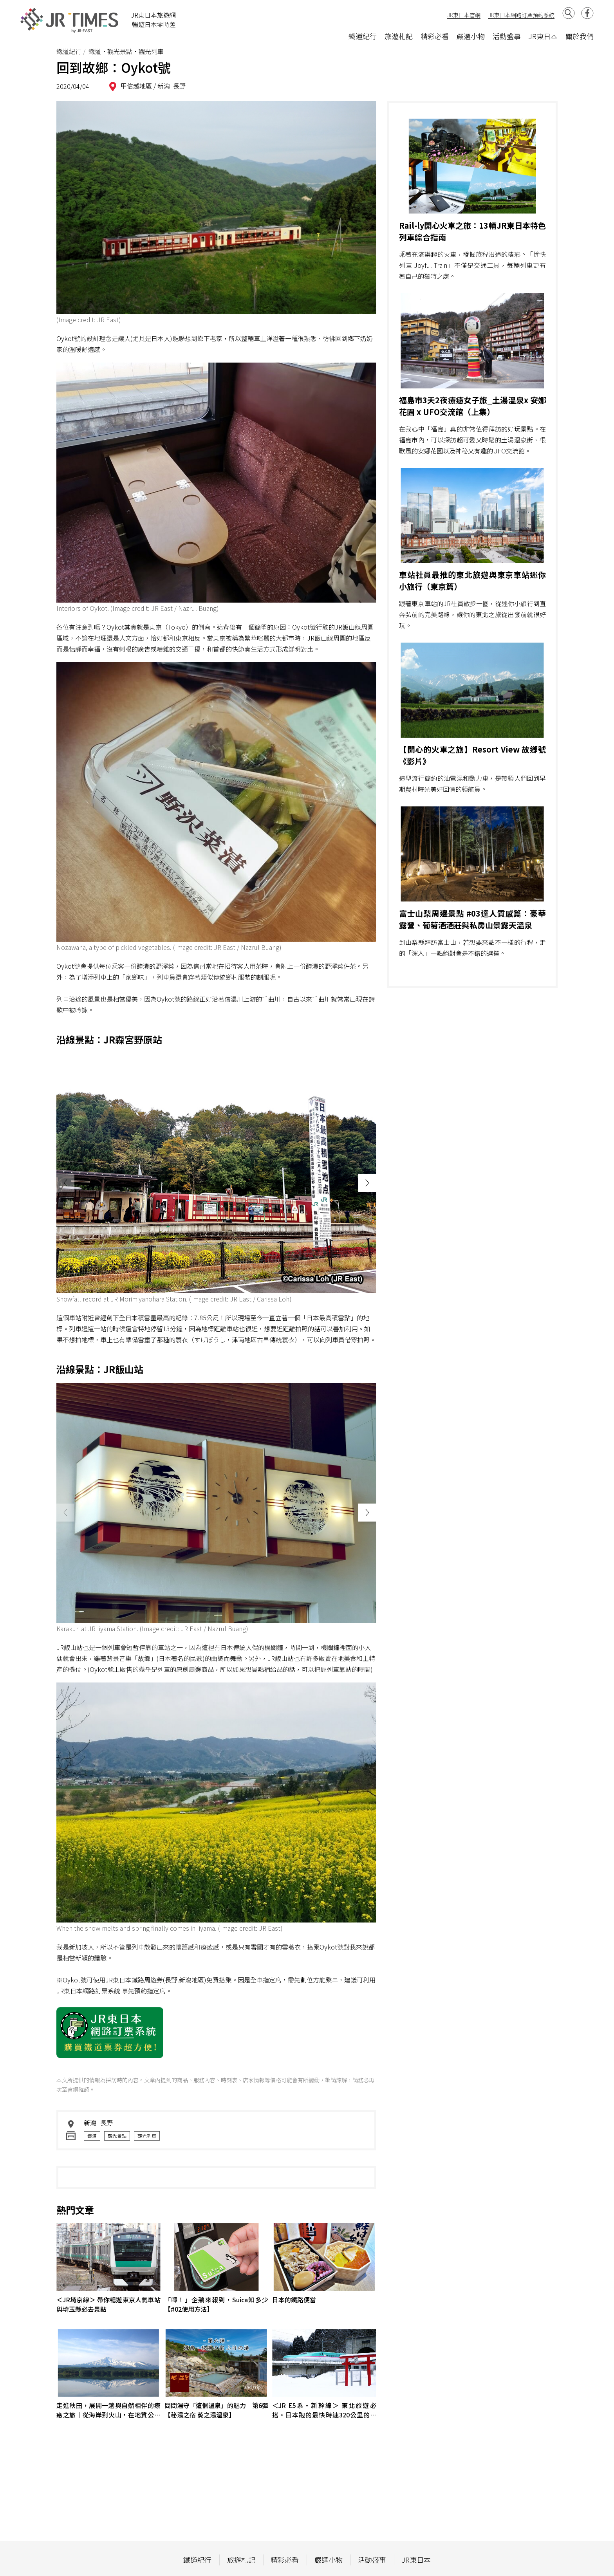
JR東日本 (543, 36)
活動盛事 (507, 36)
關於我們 (579, 36)
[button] (367, 1183)
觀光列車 (146, 2135)
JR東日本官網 (463, 15)
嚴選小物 (471, 36)
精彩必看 (435, 36)
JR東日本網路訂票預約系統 (521, 15)
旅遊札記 (399, 36)
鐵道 (92, 2135)
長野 (179, 85)
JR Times (69, 20)
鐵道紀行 (363, 36)
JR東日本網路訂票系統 (88, 1990)
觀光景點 (117, 2135)
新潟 (163, 85)
